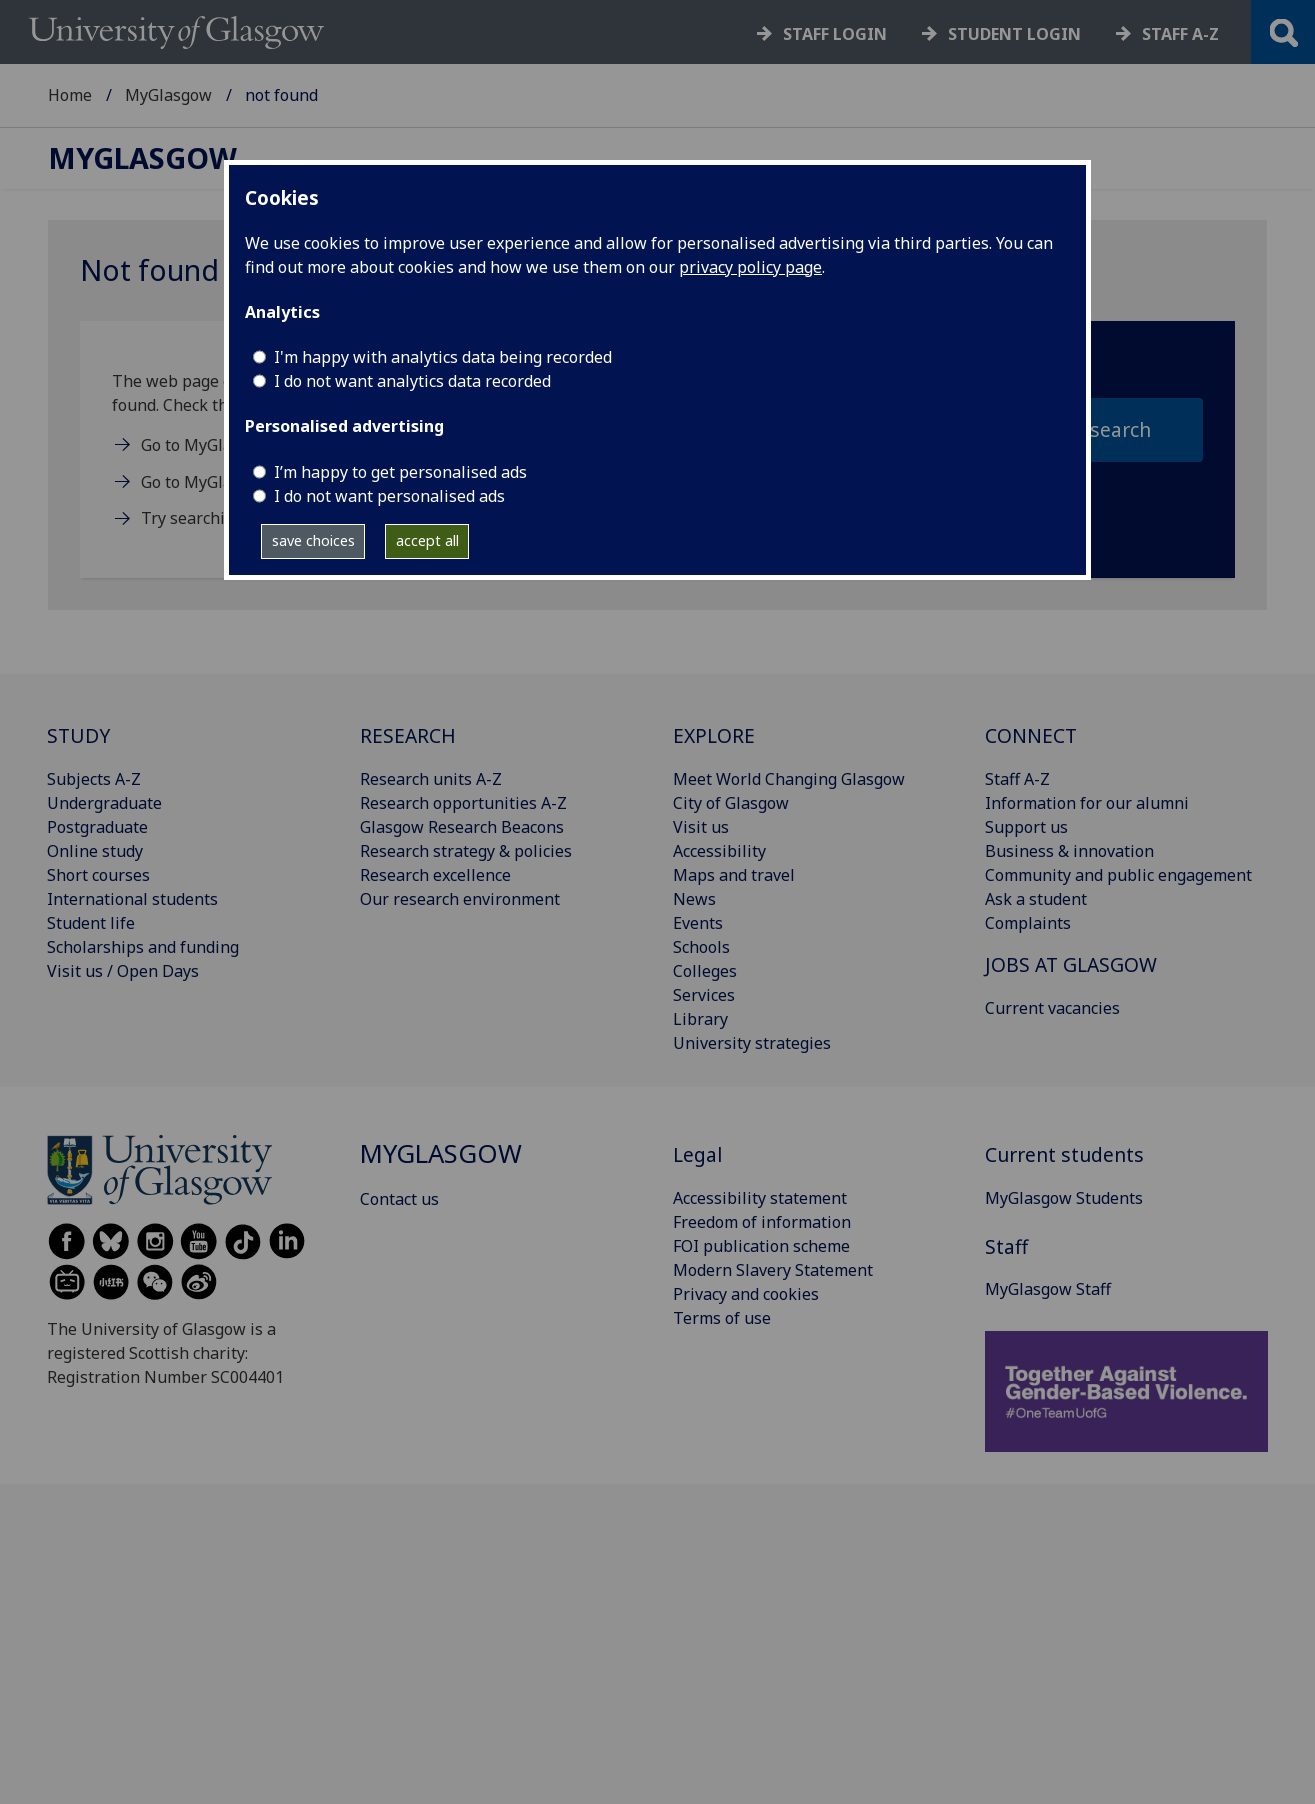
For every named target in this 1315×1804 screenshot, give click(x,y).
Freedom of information (762, 1222)
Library (700, 1019)
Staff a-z (1180, 34)
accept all (427, 540)
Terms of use (722, 1318)
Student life (91, 923)
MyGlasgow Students (1064, 1198)
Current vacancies (1052, 1008)
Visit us (701, 827)
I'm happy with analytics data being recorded (443, 357)
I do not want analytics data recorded (412, 381)
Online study (95, 851)
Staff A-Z (1017, 779)
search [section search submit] (1120, 429)
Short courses (98, 875)
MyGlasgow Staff (1048, 1289)
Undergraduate (104, 803)
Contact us (399, 1199)
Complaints (1028, 923)
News (694, 899)
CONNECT (1031, 735)
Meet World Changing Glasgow (789, 779)
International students (132, 899)
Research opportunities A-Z (463, 803)
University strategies (752, 1043)
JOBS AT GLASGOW (1071, 964)
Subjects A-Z (94, 779)
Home (70, 95)
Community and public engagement (1118, 875)
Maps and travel (734, 875)
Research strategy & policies (466, 851)
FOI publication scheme (761, 1246)
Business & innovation (1069, 851)
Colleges (705, 971)
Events (698, 923)
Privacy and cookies (746, 1294)
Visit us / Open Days (123, 971)
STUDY (78, 735)
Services (704, 995)
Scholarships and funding (143, 947)
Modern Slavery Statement (773, 1270)
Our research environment (460, 899)
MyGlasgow (168, 95)
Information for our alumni (1087, 803)
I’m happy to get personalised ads (400, 472)
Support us (1026, 827)
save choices (313, 540)
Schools (701, 947)
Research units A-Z (431, 779)
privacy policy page (750, 267)
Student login (1014, 34)
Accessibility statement (760, 1198)
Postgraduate (97, 827)
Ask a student (1036, 899)
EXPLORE (714, 735)
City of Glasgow (731, 803)
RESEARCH (408, 735)
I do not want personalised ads (389, 496)
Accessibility (719, 851)
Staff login (835, 34)
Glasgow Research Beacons (462, 827)
